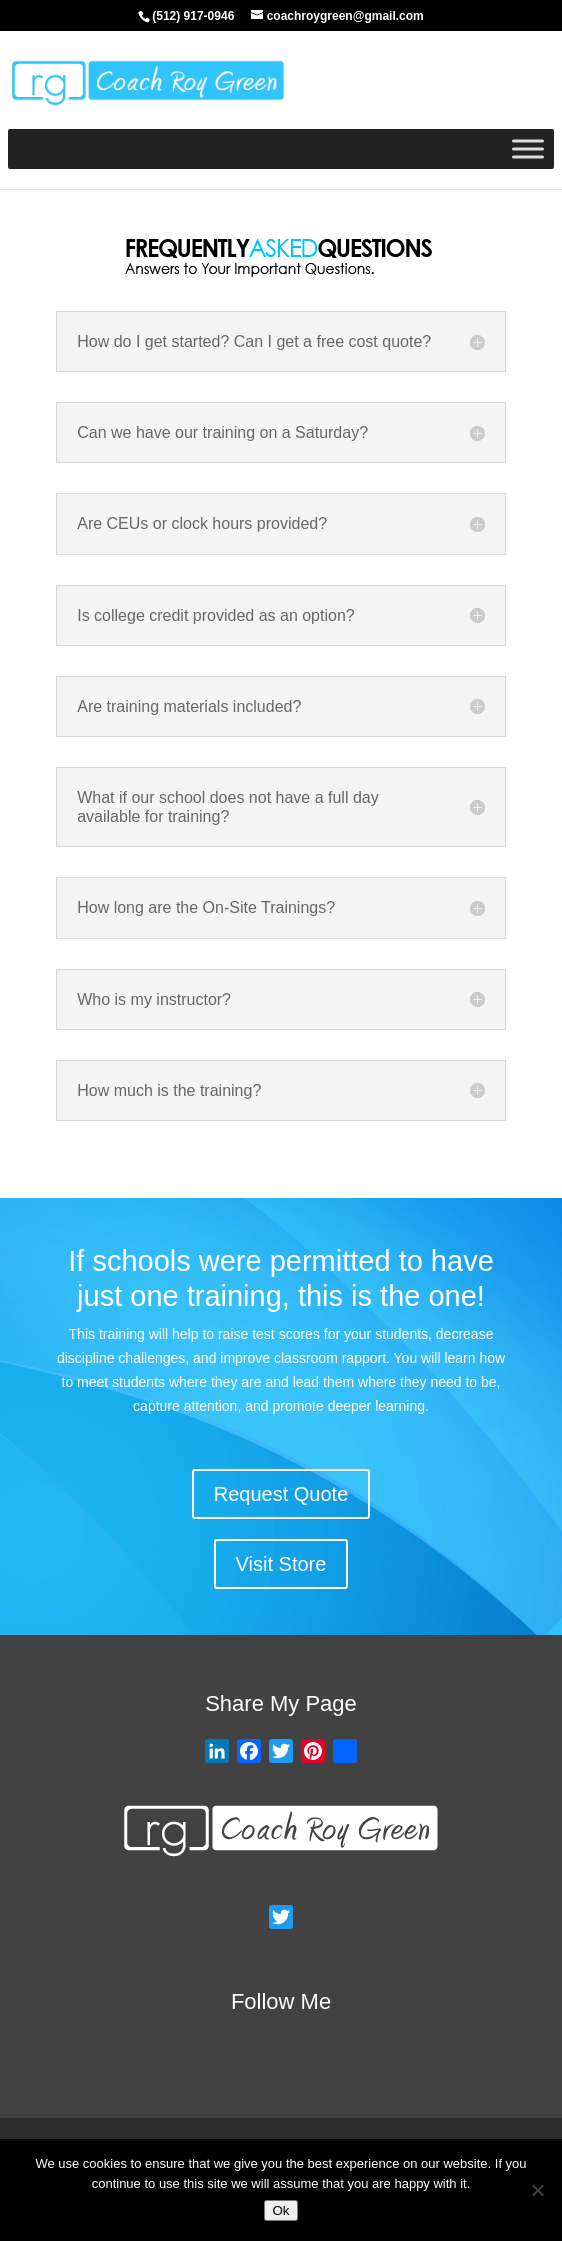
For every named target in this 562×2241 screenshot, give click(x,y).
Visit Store (281, 1564)
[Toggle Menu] (528, 148)
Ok (280, 2210)
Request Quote (281, 1494)
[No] (537, 2190)
